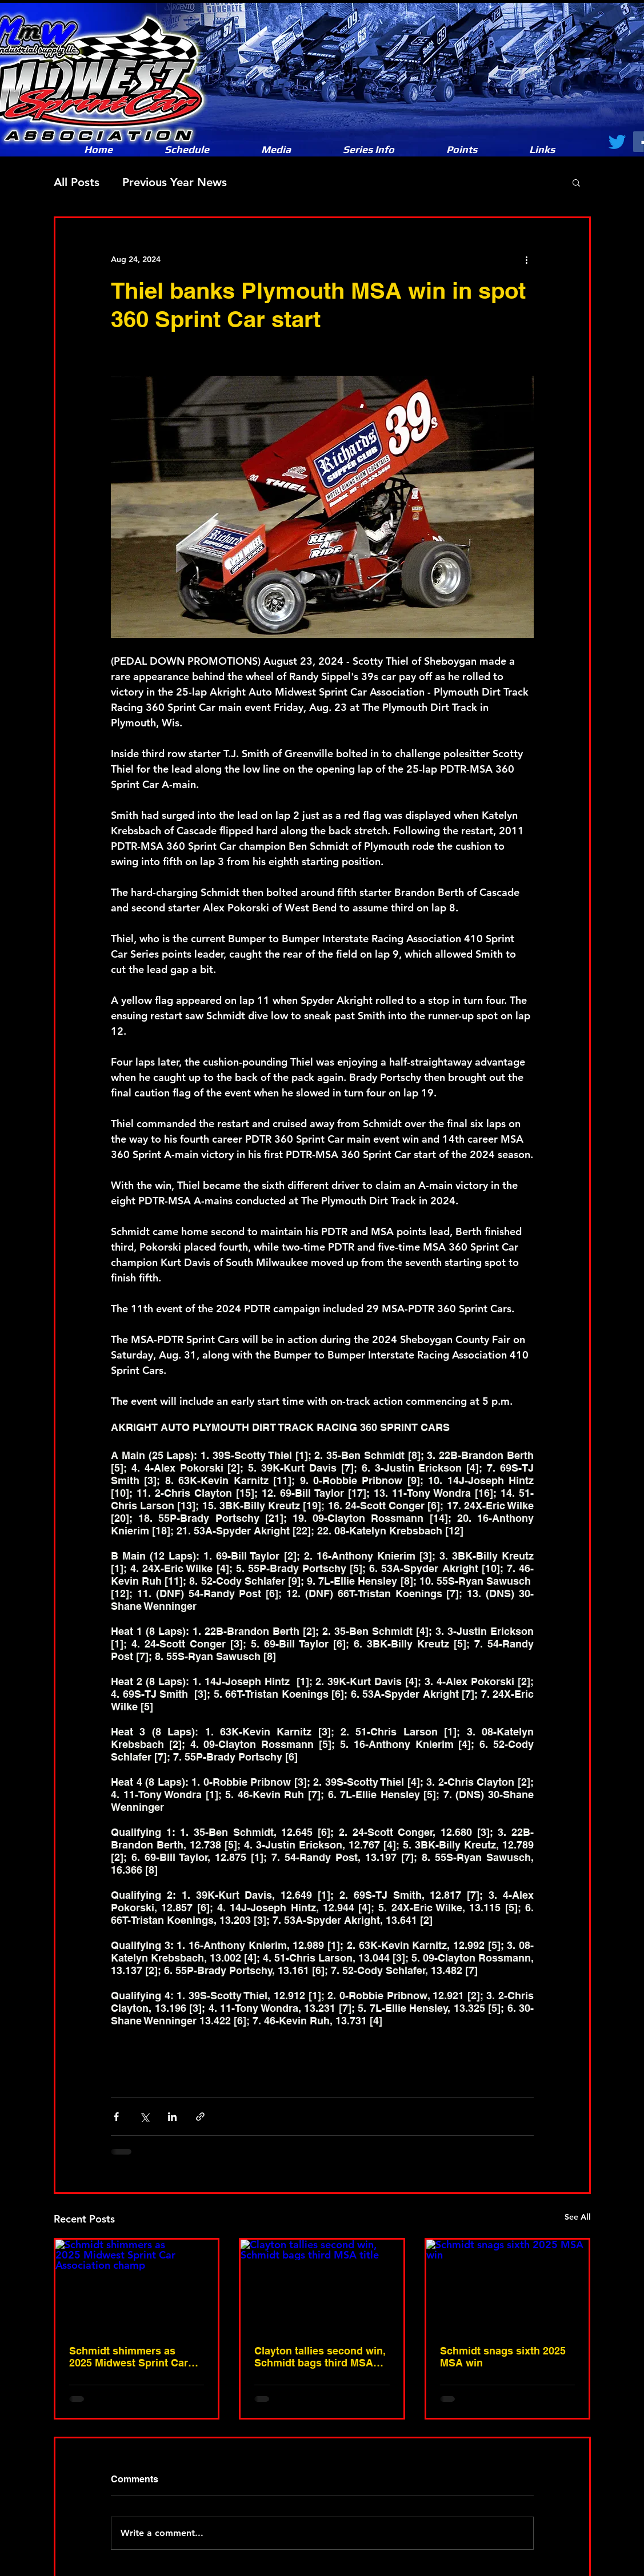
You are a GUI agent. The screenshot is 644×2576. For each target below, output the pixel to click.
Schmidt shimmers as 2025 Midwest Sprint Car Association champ (128, 2357)
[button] (276, 149)
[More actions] (527, 259)
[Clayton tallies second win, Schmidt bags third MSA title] (322, 2285)
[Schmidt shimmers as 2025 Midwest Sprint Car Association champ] (136, 2285)
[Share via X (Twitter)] (144, 2116)
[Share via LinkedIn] (172, 2116)
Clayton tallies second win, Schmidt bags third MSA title (320, 2357)
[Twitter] (617, 141)
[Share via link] (200, 2116)
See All (578, 2217)
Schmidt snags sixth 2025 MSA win (503, 2357)
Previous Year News (174, 182)
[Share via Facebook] (116, 2116)
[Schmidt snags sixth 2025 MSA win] (507, 2285)
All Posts (76, 182)
